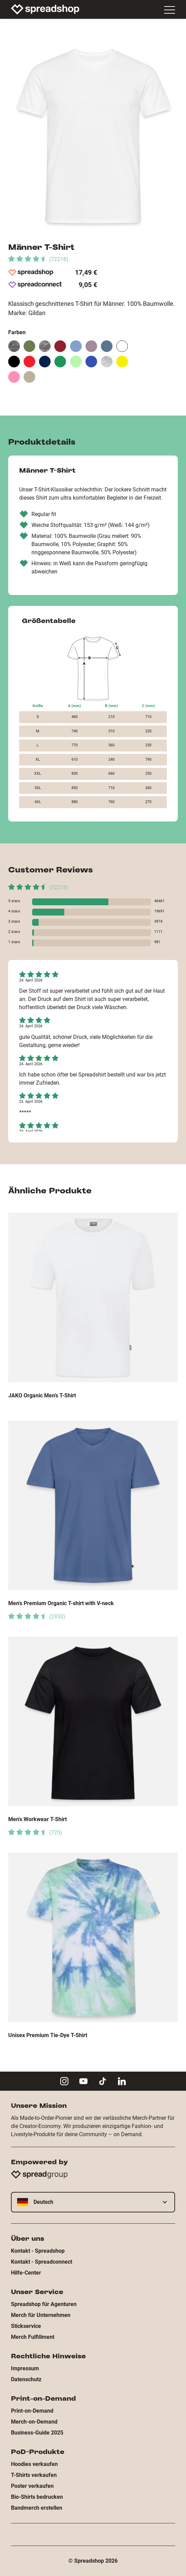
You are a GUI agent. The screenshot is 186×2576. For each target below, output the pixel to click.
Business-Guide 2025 (37, 2432)
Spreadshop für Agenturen (44, 2304)
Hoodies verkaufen (34, 2464)
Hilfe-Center (26, 2272)
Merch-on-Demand (34, 2421)
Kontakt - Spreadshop (38, 2251)
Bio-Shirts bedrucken (37, 2497)
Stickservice (26, 2326)
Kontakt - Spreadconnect (41, 2262)
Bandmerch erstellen (36, 2508)
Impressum (25, 2368)
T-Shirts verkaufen (34, 2475)
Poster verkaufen (32, 2486)
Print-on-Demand (32, 2411)
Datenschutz (26, 2379)
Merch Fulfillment (32, 2337)
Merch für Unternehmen (40, 2315)
